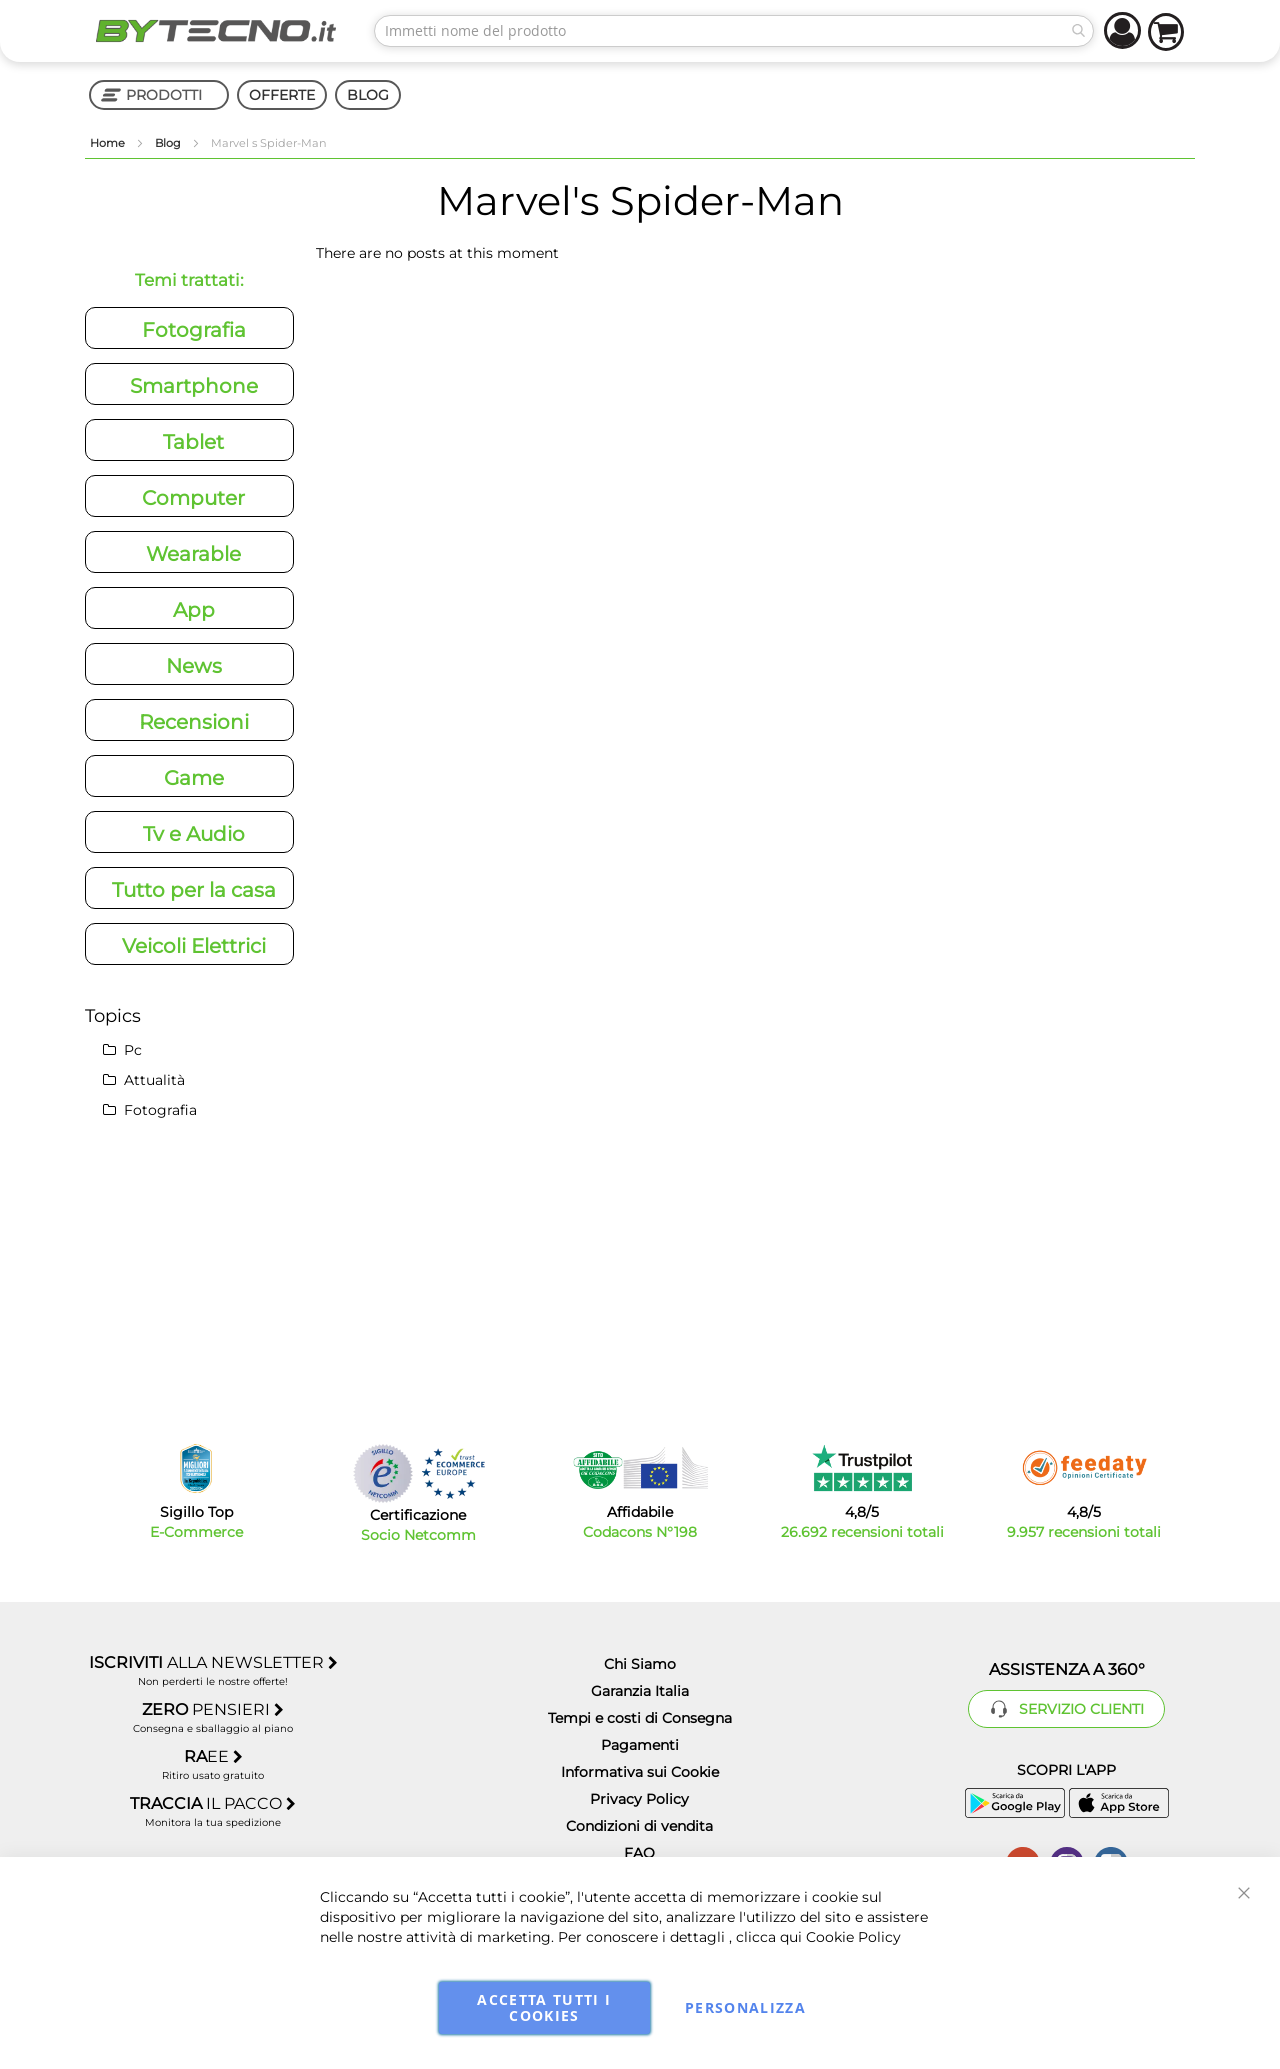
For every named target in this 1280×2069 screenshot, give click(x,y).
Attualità (144, 1080)
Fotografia (194, 330)
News (194, 666)
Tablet (193, 442)
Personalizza (745, 2007)
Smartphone (194, 386)
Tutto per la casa (194, 890)
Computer (193, 498)
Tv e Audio (194, 834)
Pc (122, 1050)
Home (109, 143)
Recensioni (194, 722)
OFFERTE (282, 95)
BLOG (368, 95)
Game (194, 778)
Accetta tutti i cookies (544, 2007)
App (194, 610)
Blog (169, 143)
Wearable (193, 554)
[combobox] (734, 31)
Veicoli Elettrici (194, 946)
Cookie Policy (853, 1937)
